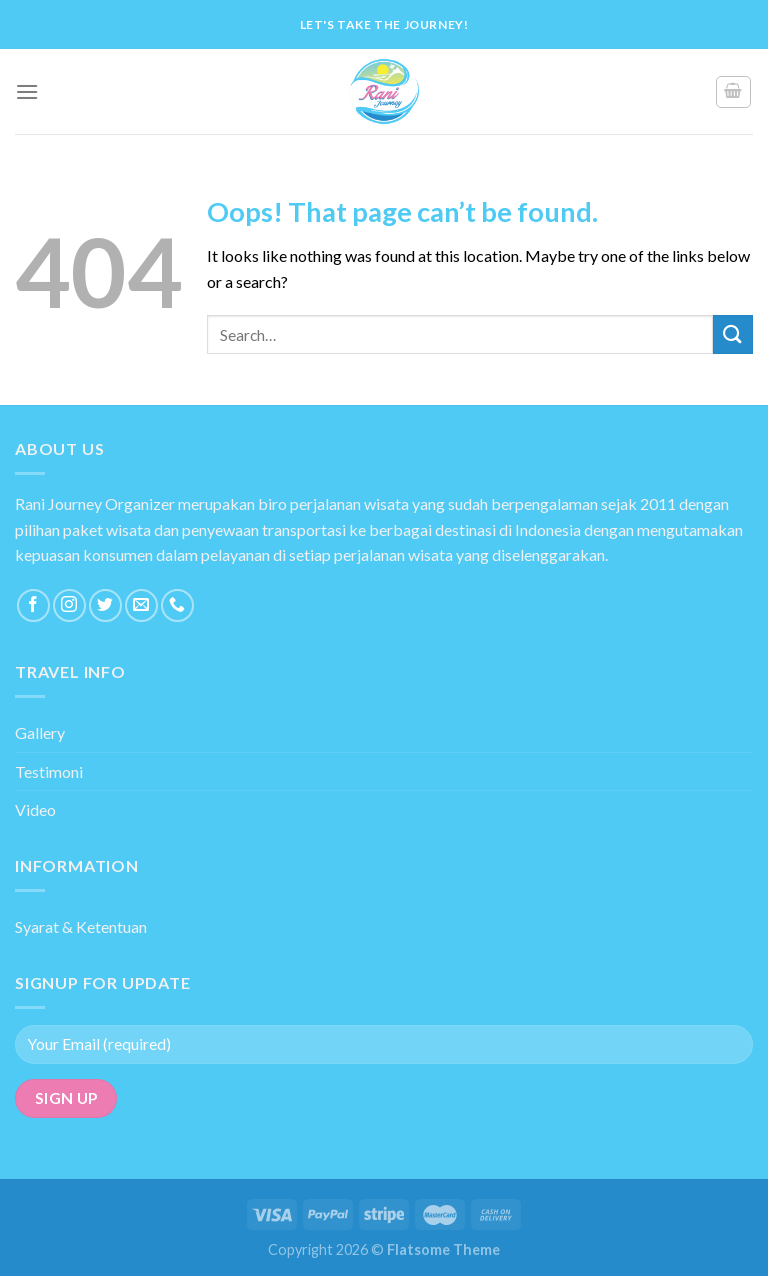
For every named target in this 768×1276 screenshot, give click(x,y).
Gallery (40, 732)
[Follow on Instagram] (69, 605)
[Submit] (733, 334)
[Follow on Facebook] (33, 605)
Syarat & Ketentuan (81, 926)
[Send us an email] (141, 605)
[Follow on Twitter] (105, 605)
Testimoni (49, 771)
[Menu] (27, 91)
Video (35, 809)
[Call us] (177, 605)
